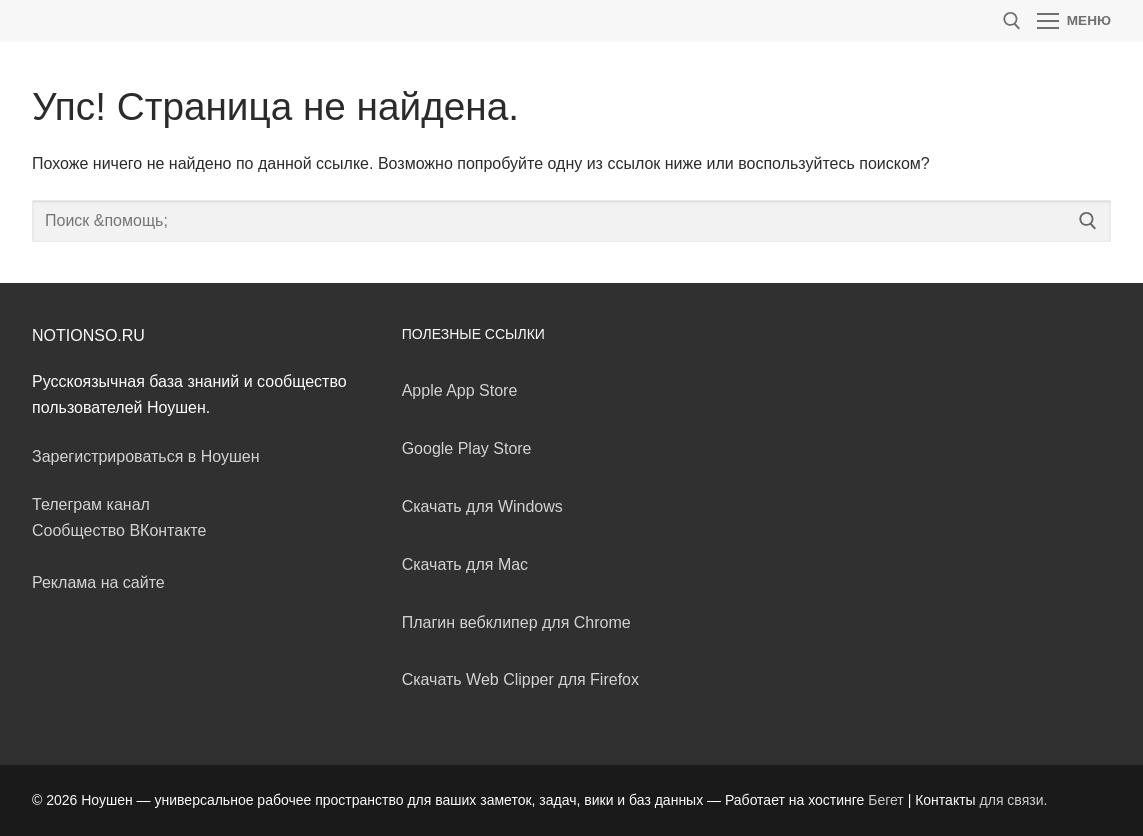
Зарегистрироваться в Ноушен (146, 456)
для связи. (1014, 800)
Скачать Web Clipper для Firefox (520, 679)
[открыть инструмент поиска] (1012, 21)
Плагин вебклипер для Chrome (516, 622)
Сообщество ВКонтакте (119, 530)
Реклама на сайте (98, 582)
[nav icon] (1074, 21)
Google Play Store (467, 448)
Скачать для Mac (465, 564)
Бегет (886, 800)
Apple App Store (460, 390)
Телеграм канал (91, 504)
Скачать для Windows (482, 506)
